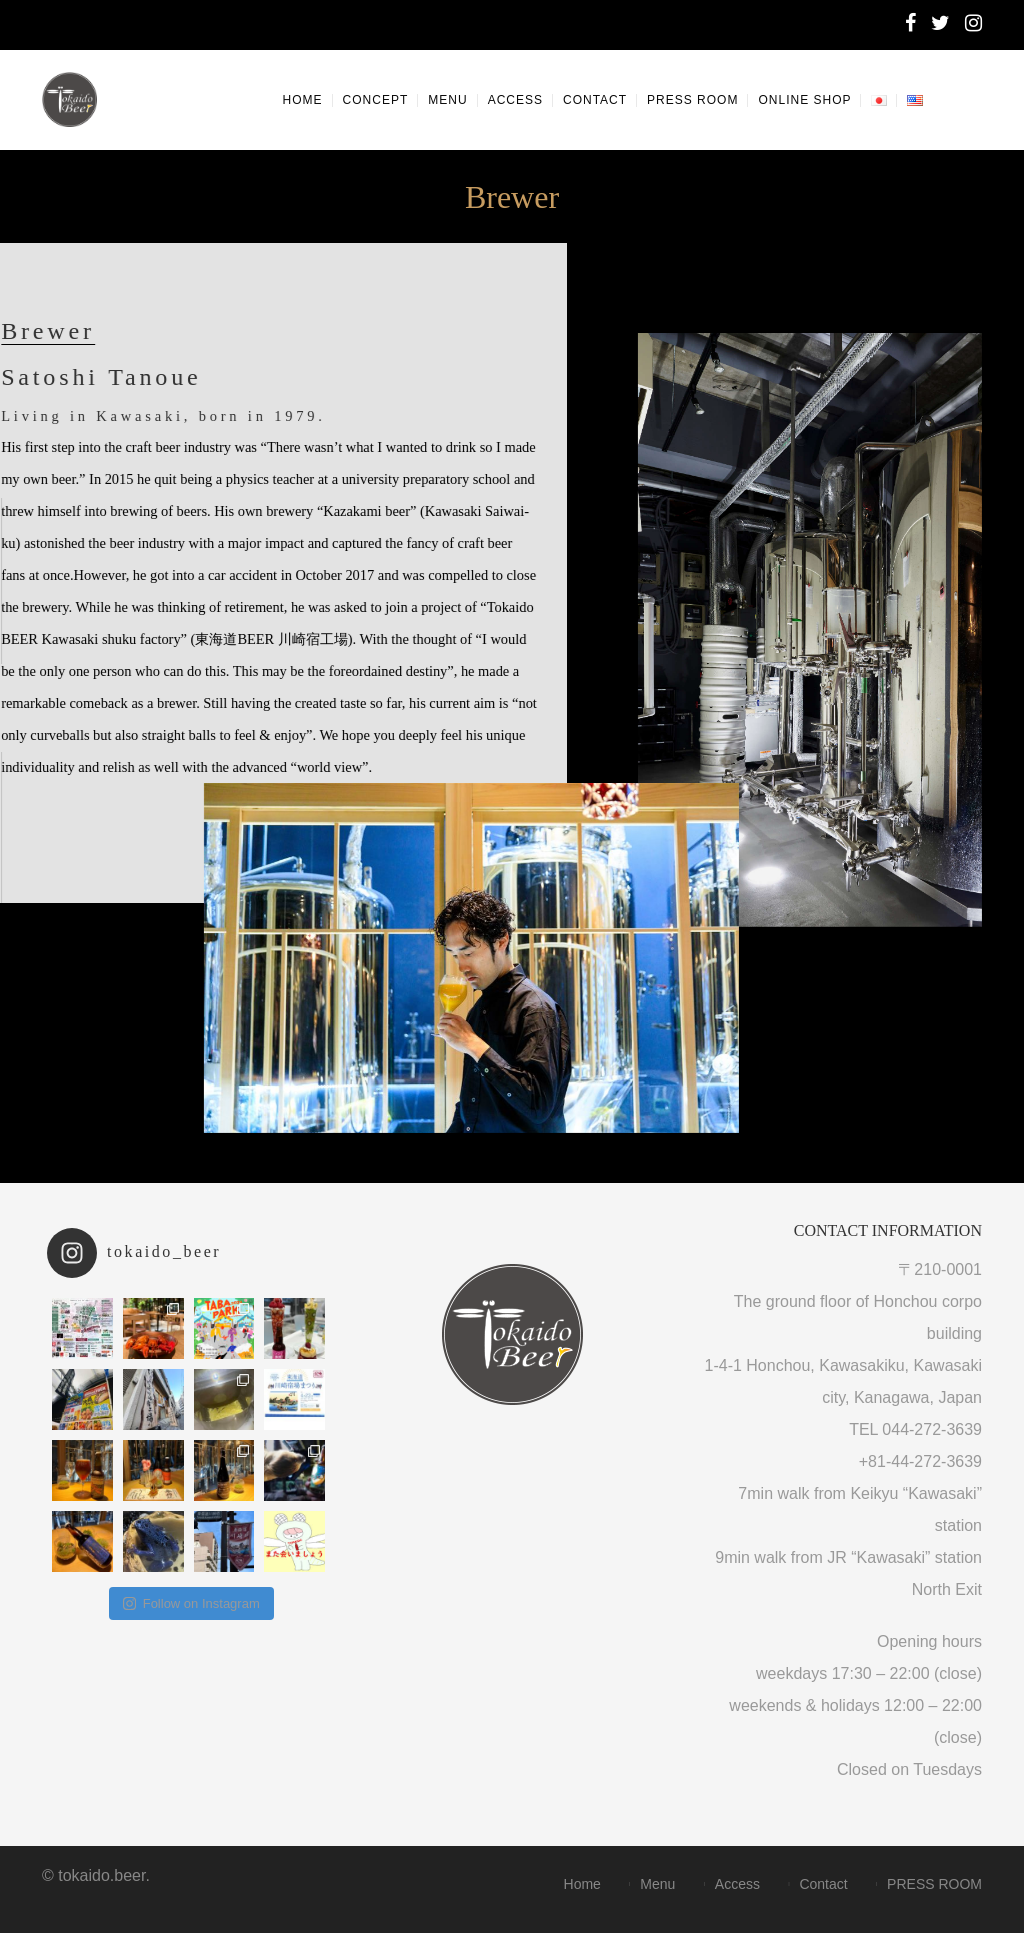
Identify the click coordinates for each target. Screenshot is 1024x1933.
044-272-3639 (932, 1429)
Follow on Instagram (191, 1603)
